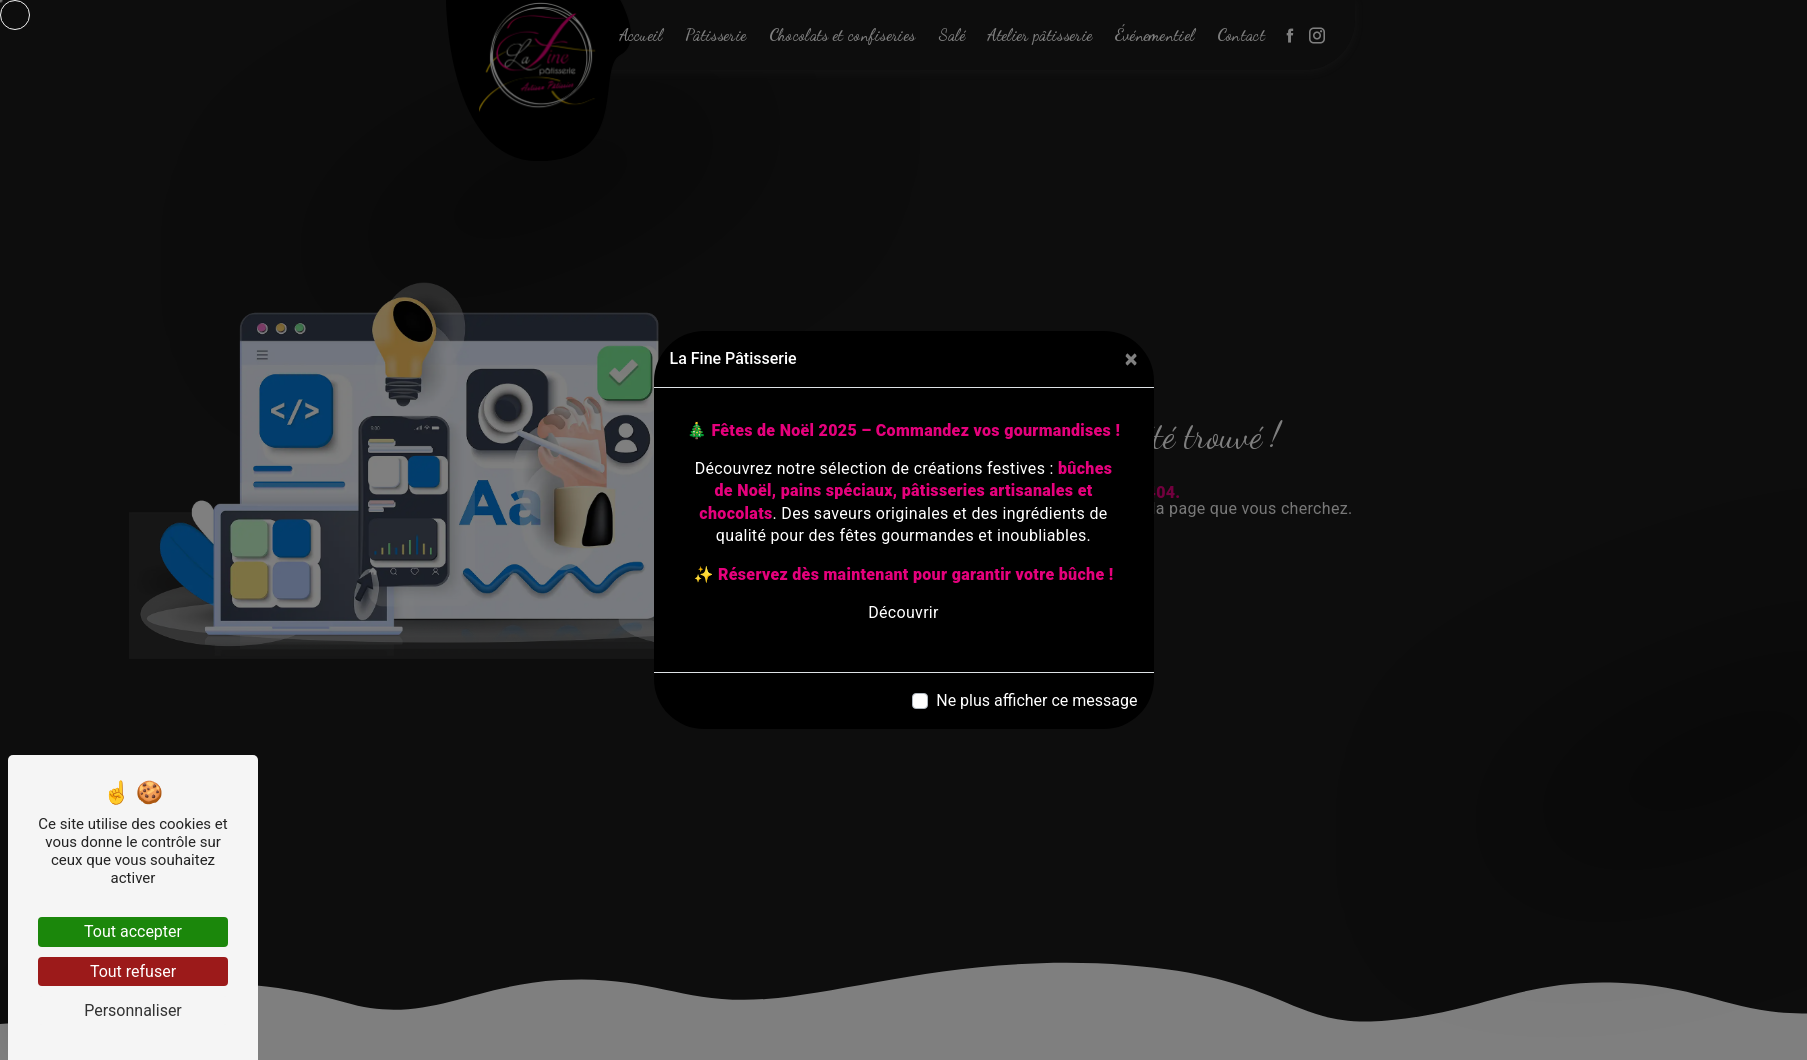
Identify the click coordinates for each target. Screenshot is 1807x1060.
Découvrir (903, 612)
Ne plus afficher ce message (1036, 700)
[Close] (1131, 359)
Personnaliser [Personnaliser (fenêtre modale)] (133, 1010)
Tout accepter (133, 931)
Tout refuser (133, 971)
